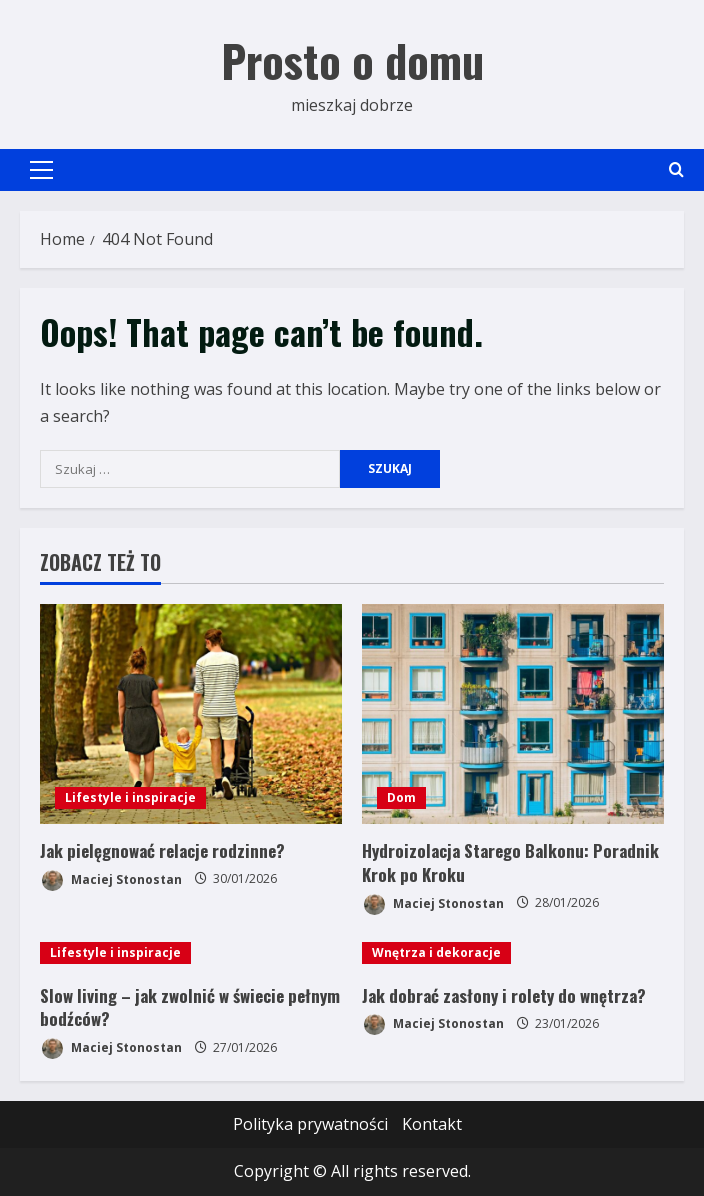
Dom (401, 797)
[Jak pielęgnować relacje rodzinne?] (191, 714)
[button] (41, 170)
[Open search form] (676, 169)
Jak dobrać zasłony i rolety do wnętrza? (504, 995)
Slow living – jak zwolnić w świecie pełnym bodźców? (190, 1007)
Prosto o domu (352, 60)
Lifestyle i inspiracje (130, 797)
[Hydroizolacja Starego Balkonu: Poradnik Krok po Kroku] (513, 714)
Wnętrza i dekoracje (436, 952)
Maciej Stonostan (111, 880)
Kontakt (432, 1124)
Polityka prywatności (310, 1124)
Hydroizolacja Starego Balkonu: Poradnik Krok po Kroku (510, 862)
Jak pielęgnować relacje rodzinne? (162, 850)
